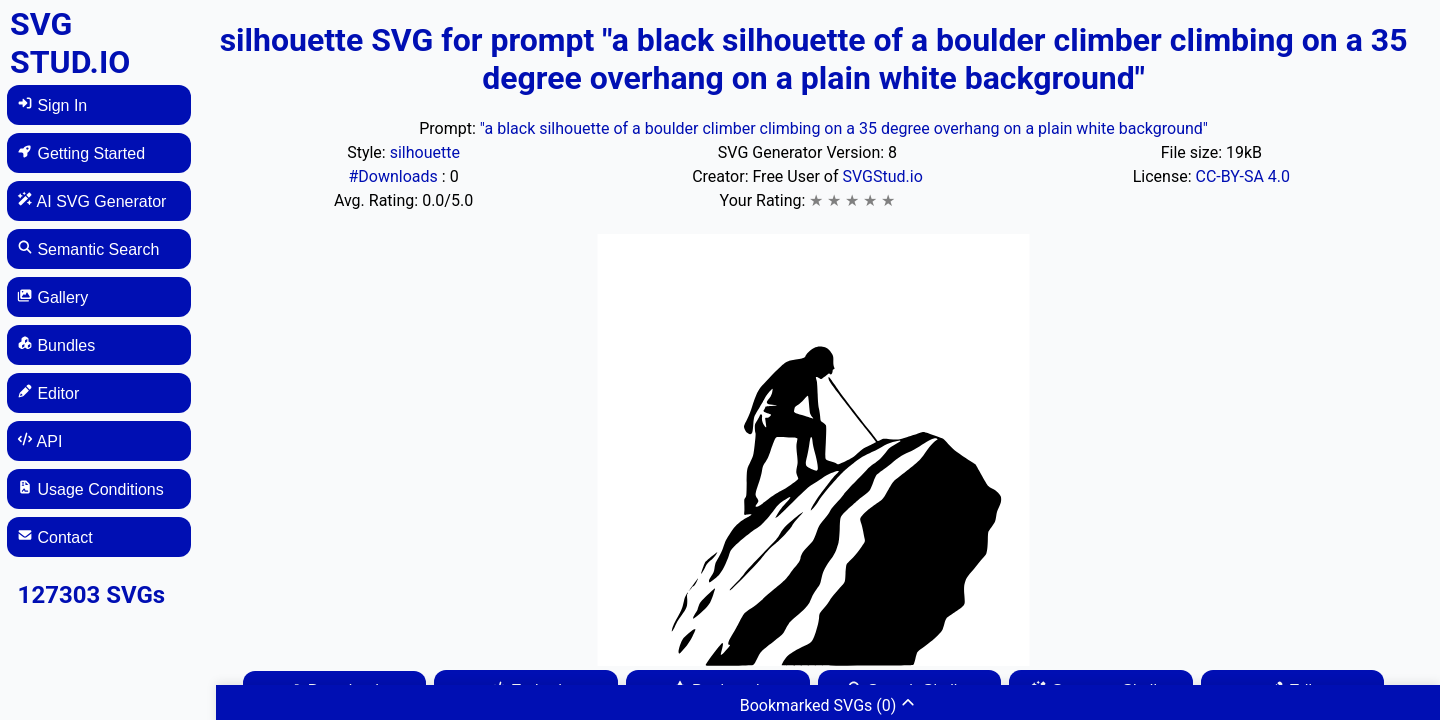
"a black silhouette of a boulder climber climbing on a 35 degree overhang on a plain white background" (844, 128)
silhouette (425, 152)
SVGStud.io (882, 176)
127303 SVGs (92, 595)
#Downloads (394, 176)
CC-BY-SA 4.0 (1242, 176)
